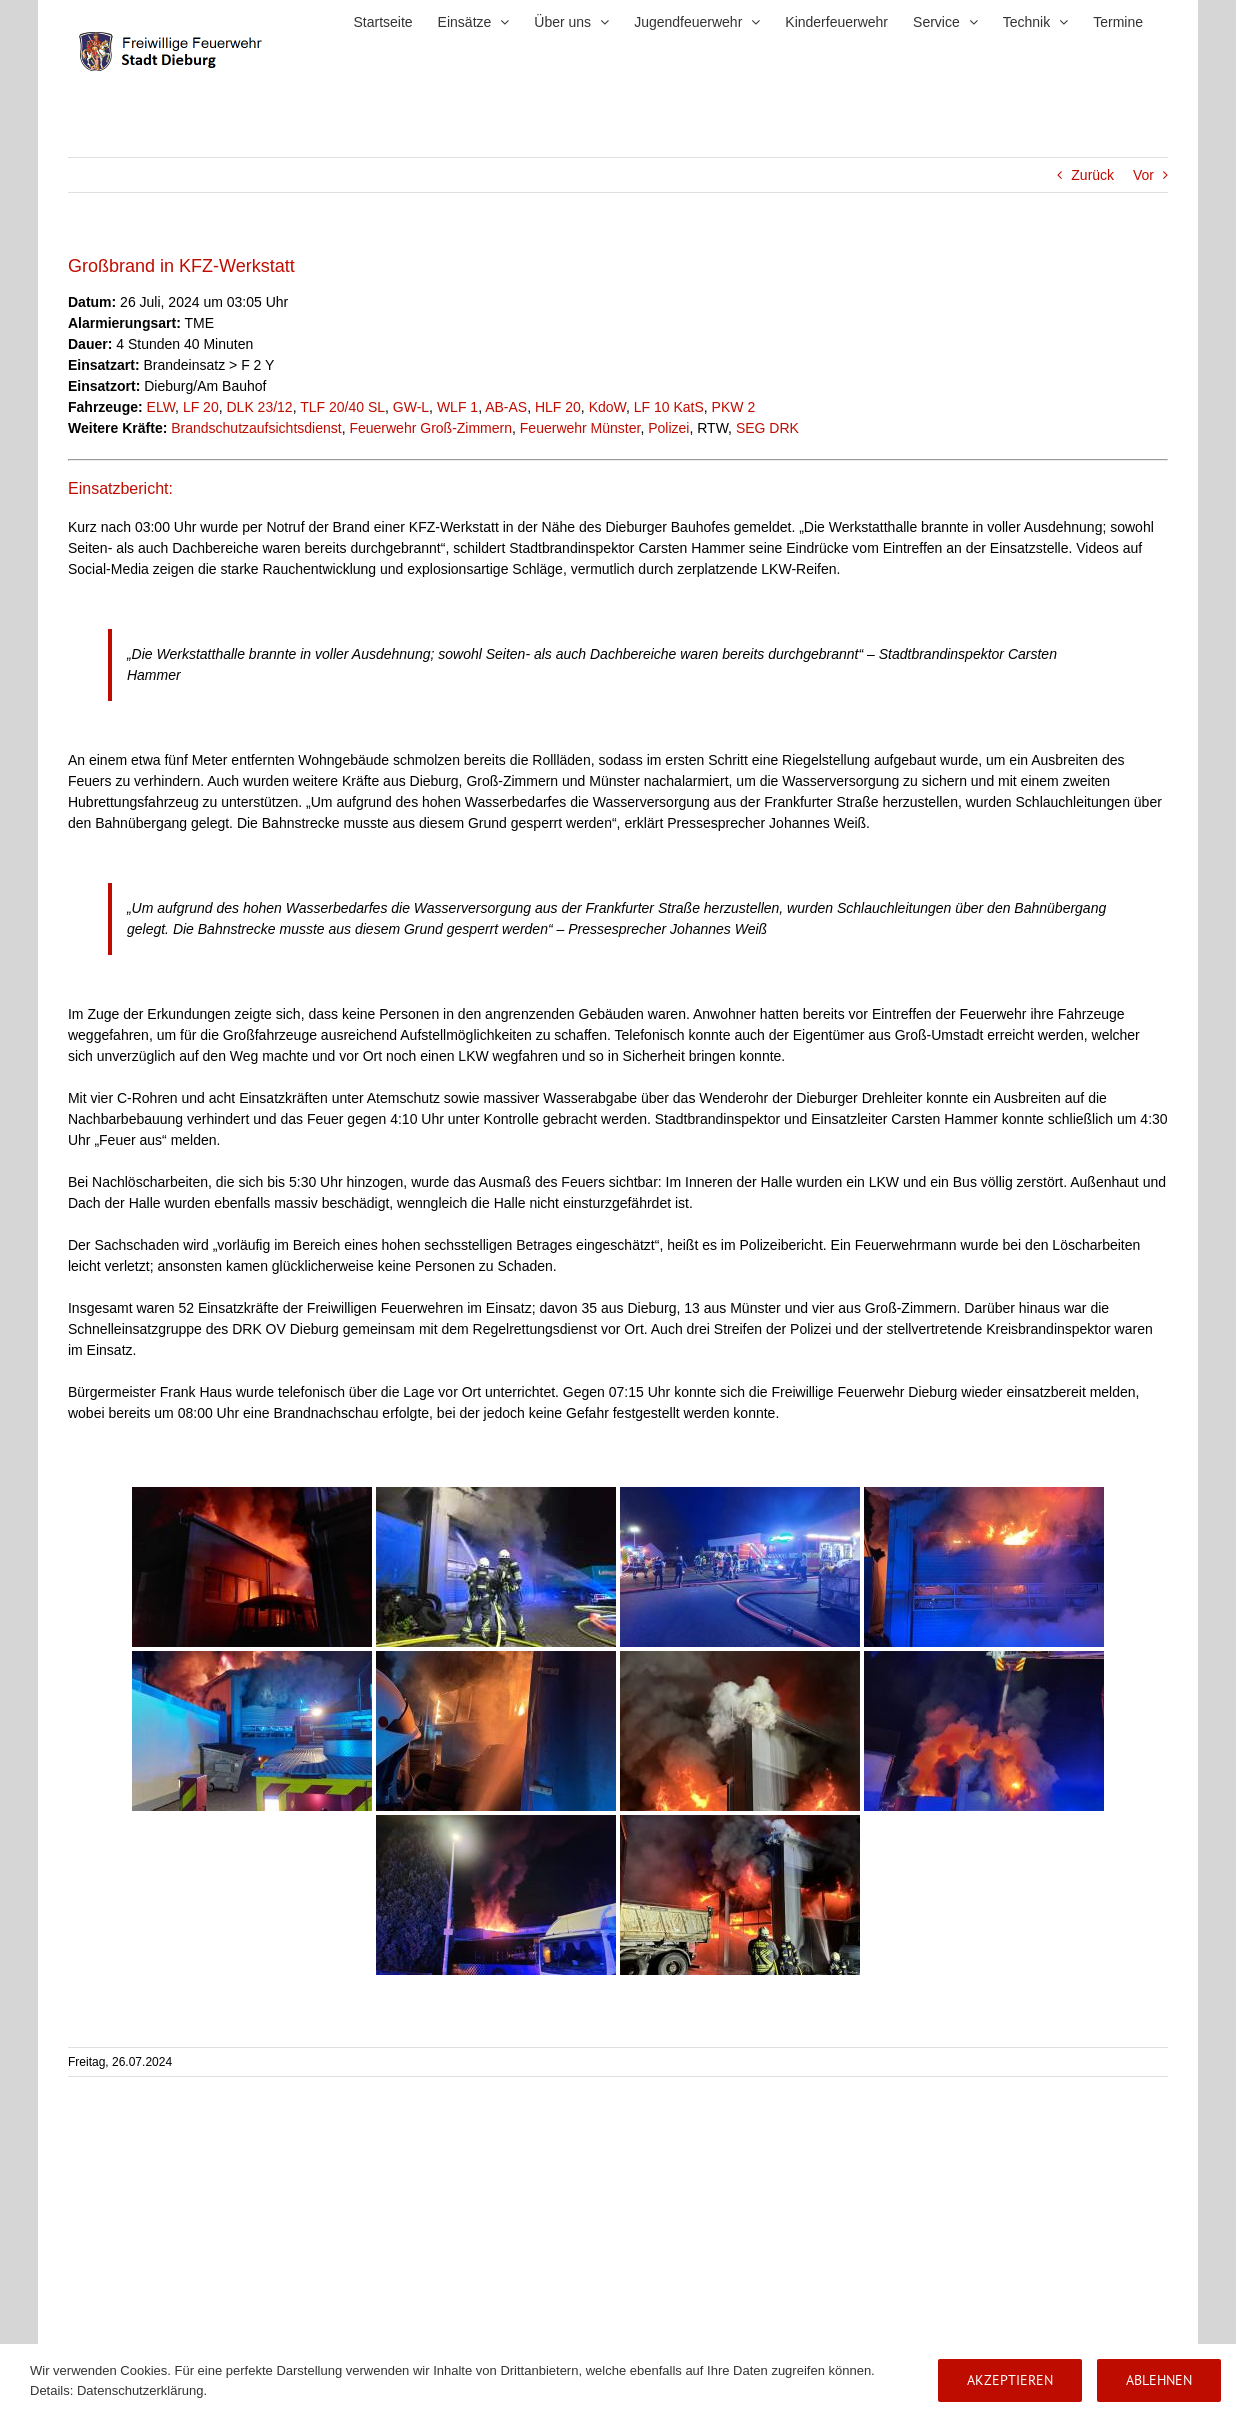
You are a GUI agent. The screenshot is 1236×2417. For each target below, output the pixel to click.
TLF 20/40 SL (342, 407)
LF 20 (201, 407)
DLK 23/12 (259, 407)
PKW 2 (734, 407)
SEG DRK (767, 428)
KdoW (607, 407)
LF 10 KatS (669, 407)
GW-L (411, 407)
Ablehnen (1159, 2380)
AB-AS (506, 407)
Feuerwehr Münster (580, 428)
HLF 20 (558, 407)
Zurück (1092, 175)
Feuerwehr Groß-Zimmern (430, 428)
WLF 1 (457, 407)
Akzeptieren (1010, 2380)
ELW (161, 407)
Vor (1143, 175)
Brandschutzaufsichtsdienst (256, 428)
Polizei (668, 428)
